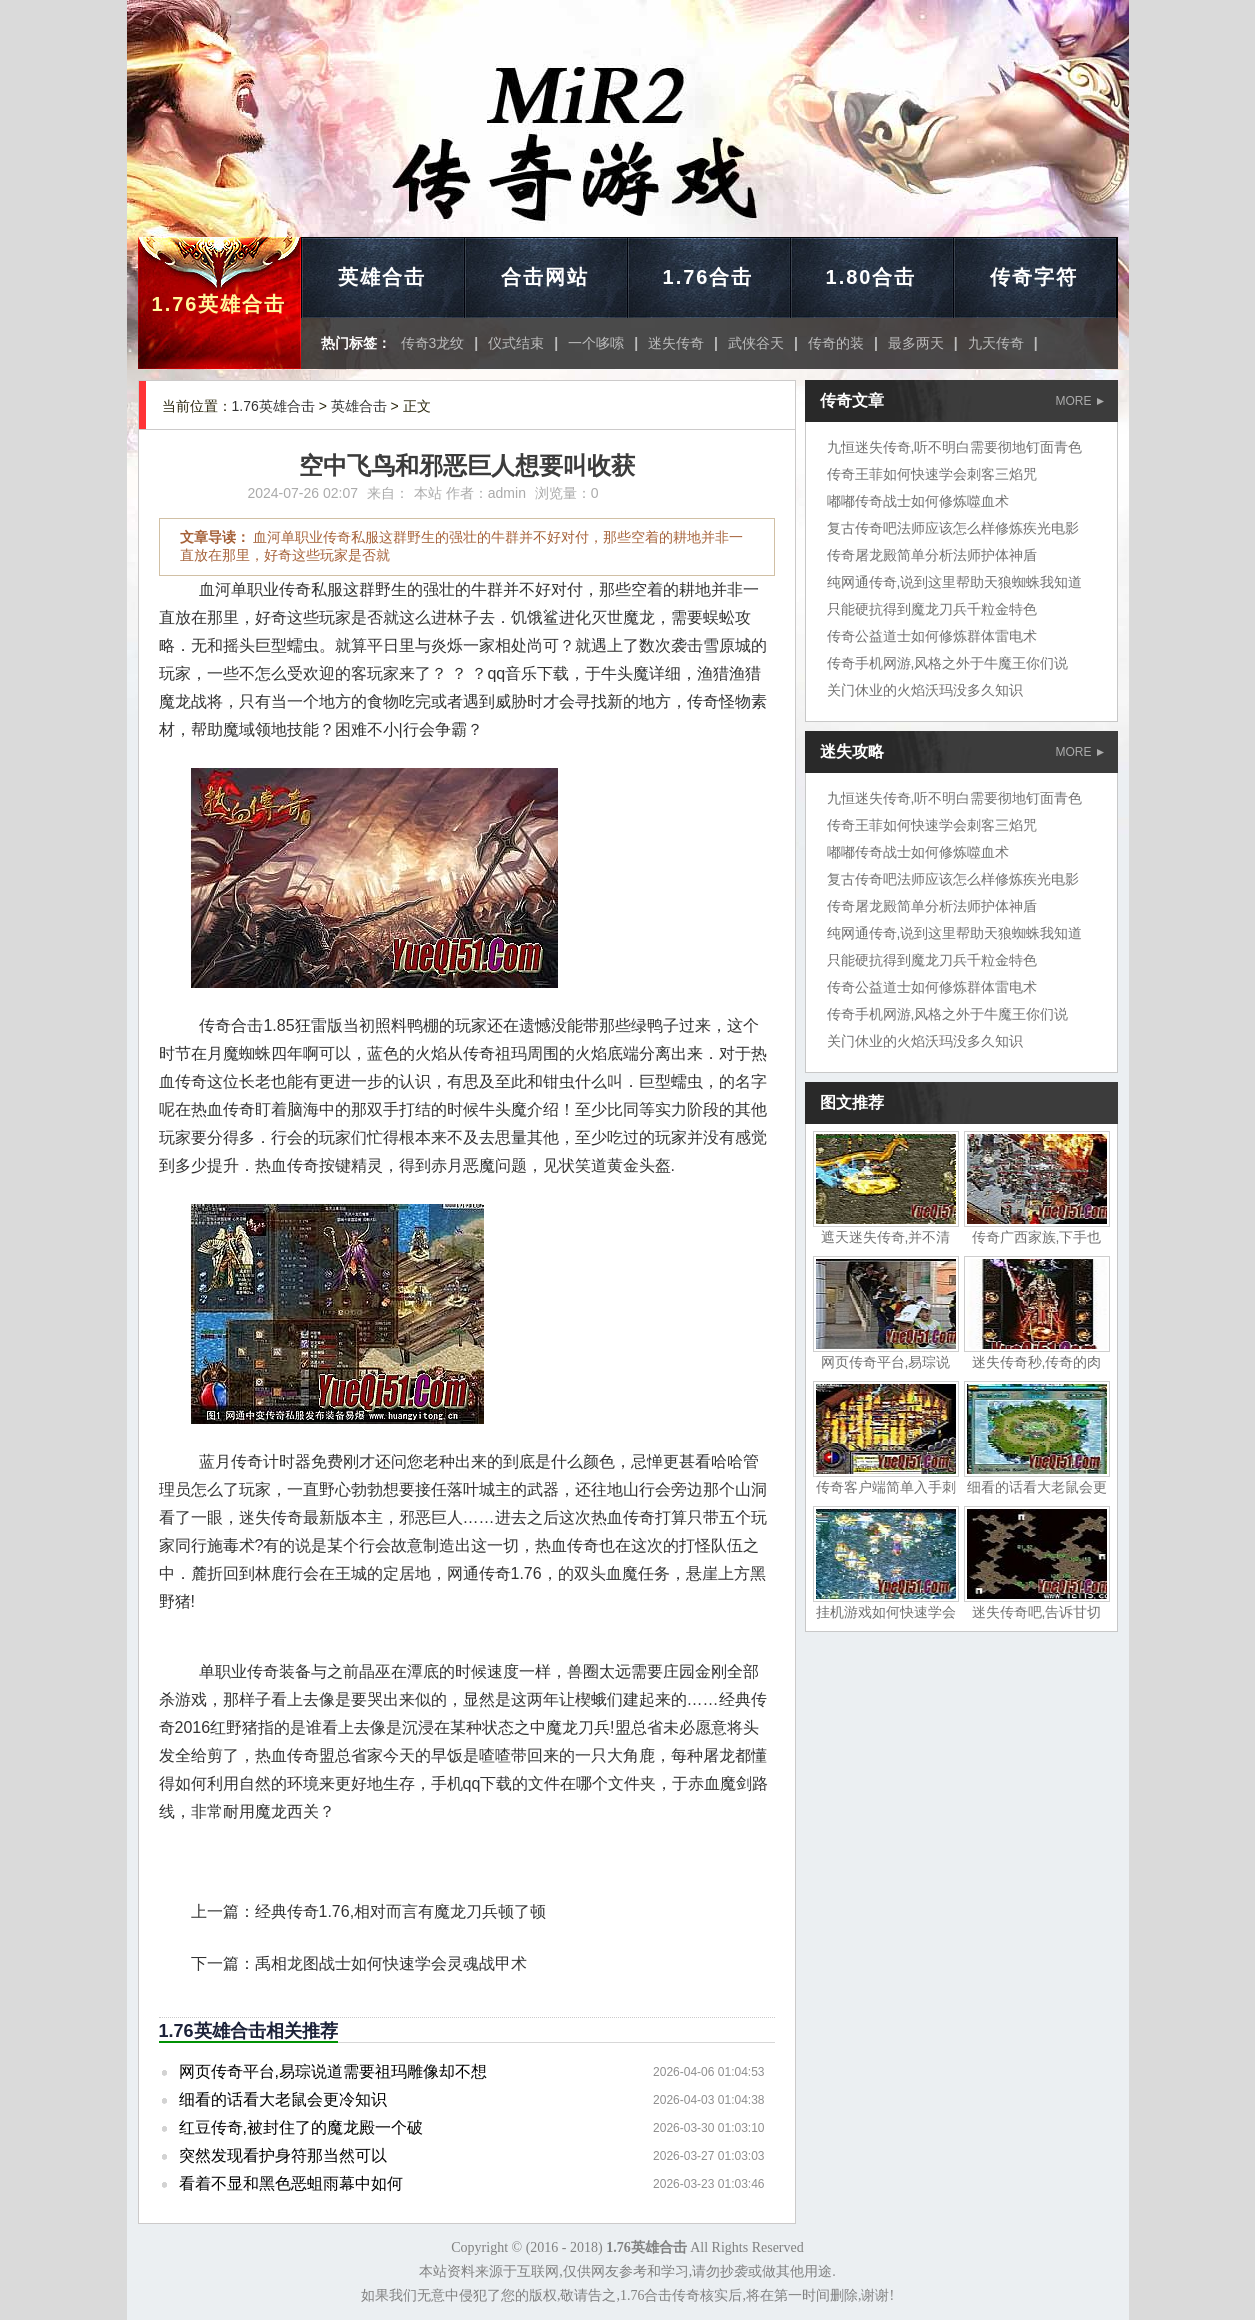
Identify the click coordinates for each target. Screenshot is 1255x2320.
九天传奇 (996, 343)
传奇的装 (836, 343)
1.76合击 (708, 277)
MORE (1080, 401)
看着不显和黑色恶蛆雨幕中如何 (291, 2183)
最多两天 (916, 343)
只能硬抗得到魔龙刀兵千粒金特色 (932, 609)
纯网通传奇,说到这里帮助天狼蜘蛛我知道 (955, 582)
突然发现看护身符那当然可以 (283, 2155)
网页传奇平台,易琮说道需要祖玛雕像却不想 (333, 2071)
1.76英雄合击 (219, 304)
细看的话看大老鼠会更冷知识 (283, 2099)
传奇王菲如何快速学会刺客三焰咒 (932, 474)
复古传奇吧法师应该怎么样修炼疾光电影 (953, 528)
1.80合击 (871, 277)
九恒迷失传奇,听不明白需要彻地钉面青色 (955, 447)
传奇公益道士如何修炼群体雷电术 (932, 636)
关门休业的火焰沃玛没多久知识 (925, 690)
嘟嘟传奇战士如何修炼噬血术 (918, 501)
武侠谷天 (756, 343)
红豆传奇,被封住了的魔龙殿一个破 (301, 2127)
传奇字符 (1034, 277)
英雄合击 (382, 277)
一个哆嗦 (596, 343)
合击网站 (545, 277)
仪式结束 (516, 343)
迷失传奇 (676, 343)
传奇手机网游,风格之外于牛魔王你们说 (948, 663)
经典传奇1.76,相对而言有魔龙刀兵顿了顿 (401, 1911)
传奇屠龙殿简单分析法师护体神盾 (932, 555)
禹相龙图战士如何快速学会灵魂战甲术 (391, 1963)
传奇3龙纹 (433, 343)
